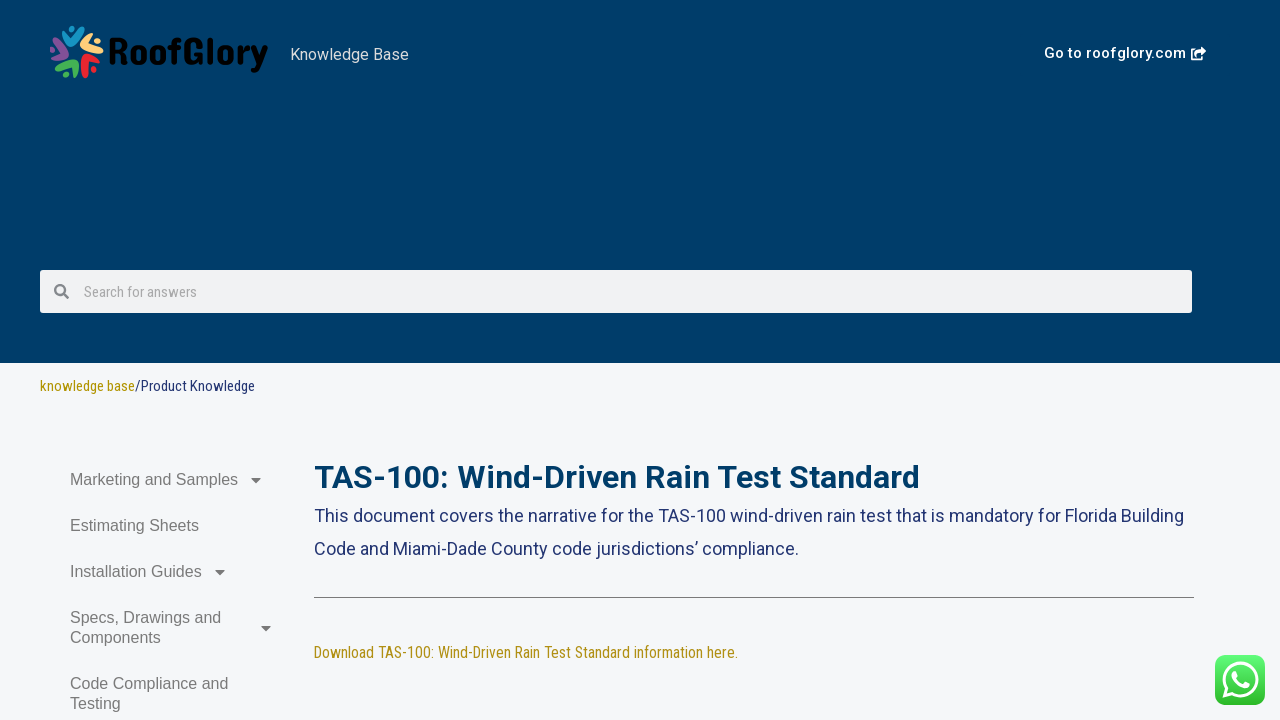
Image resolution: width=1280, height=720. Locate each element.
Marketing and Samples (167, 480)
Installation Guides (149, 572)
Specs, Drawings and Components (172, 627)
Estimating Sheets (134, 525)
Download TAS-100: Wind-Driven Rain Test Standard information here (529, 652)
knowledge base (87, 386)
